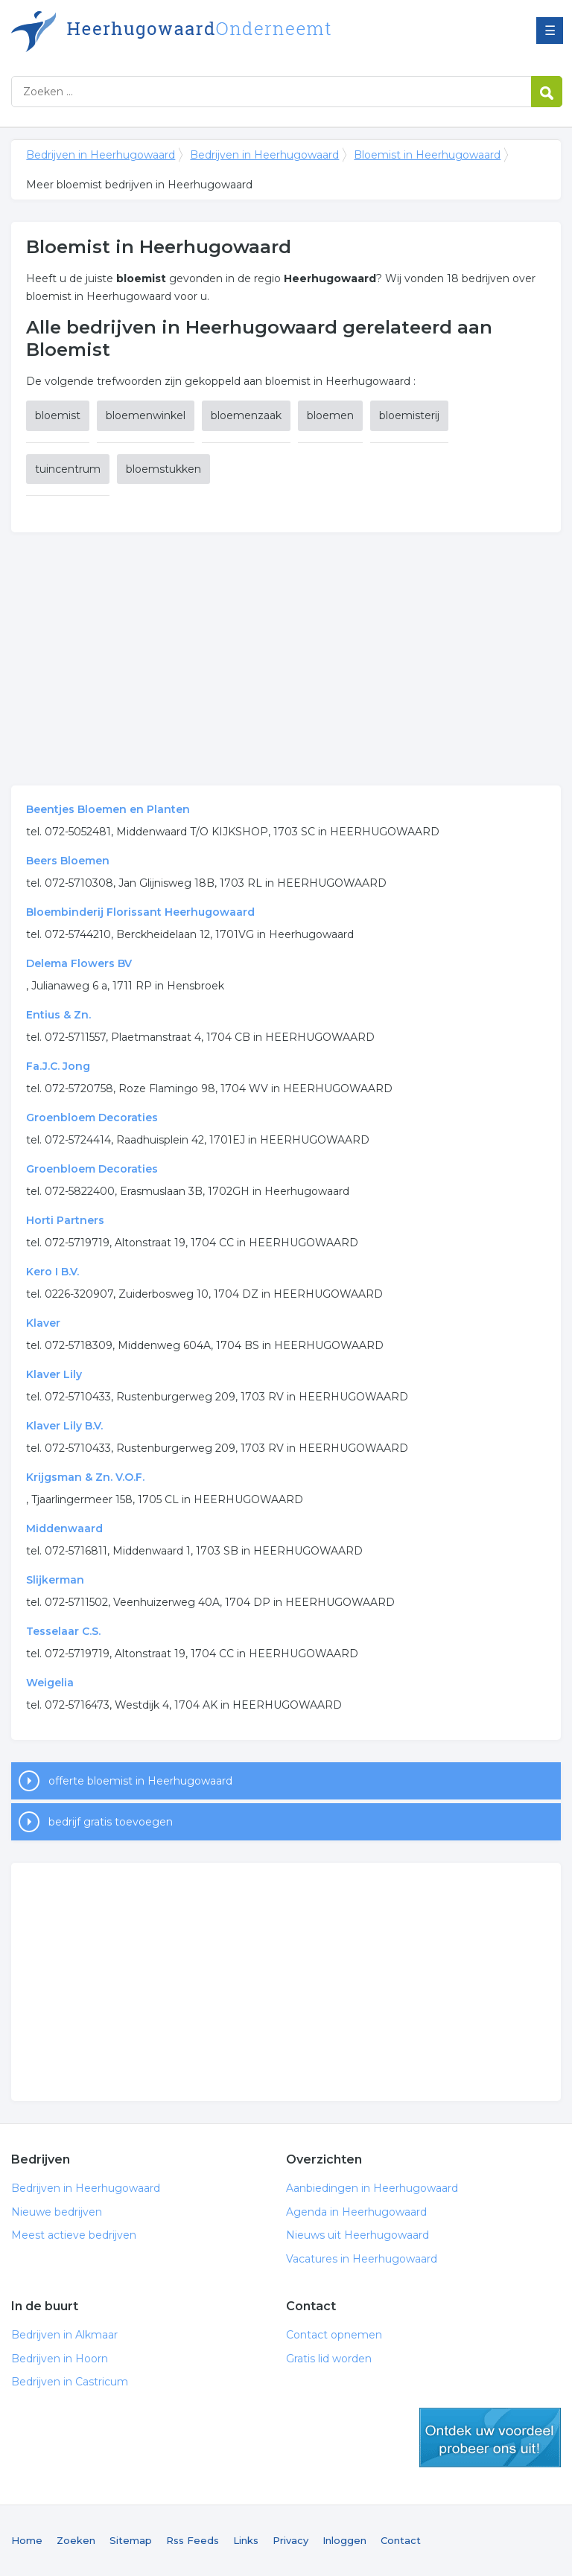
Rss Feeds (192, 2540)
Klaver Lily (54, 1374)
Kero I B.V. (52, 1271)
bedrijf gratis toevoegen (110, 1822)
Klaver (43, 1323)
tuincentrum (68, 469)
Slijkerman (55, 1580)
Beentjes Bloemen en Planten (108, 809)
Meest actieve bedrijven (73, 2235)
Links (245, 2540)
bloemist (57, 415)
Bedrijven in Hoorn (59, 2358)
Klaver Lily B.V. (64, 1425)
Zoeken (76, 2540)
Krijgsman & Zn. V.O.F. (85, 1477)
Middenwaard (64, 1528)
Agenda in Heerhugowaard (356, 2212)
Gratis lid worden (329, 2358)
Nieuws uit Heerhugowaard (357, 2235)
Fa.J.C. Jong (58, 1066)
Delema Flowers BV (79, 963)
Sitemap (130, 2540)
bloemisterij (409, 415)
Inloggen (344, 2540)
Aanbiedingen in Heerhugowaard (372, 2188)
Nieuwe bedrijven (56, 2212)
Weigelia (50, 1682)
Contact (401, 2540)
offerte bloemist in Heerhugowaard (140, 1781)
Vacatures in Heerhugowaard (361, 2259)
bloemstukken (163, 469)
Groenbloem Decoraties (92, 1117)
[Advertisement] (285, 659)
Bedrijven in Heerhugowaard (197, 32)
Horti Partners (65, 1220)
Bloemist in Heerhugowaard (427, 155)
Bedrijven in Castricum (69, 2381)
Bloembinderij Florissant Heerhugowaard (140, 912)
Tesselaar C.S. (63, 1631)
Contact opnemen (334, 2334)
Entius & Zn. (58, 1014)
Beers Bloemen (67, 860)
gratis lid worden (490, 2437)
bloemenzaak (246, 415)
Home (26, 2540)
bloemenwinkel (145, 415)
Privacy (290, 2540)
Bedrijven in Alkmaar (64, 2334)
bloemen (330, 415)
